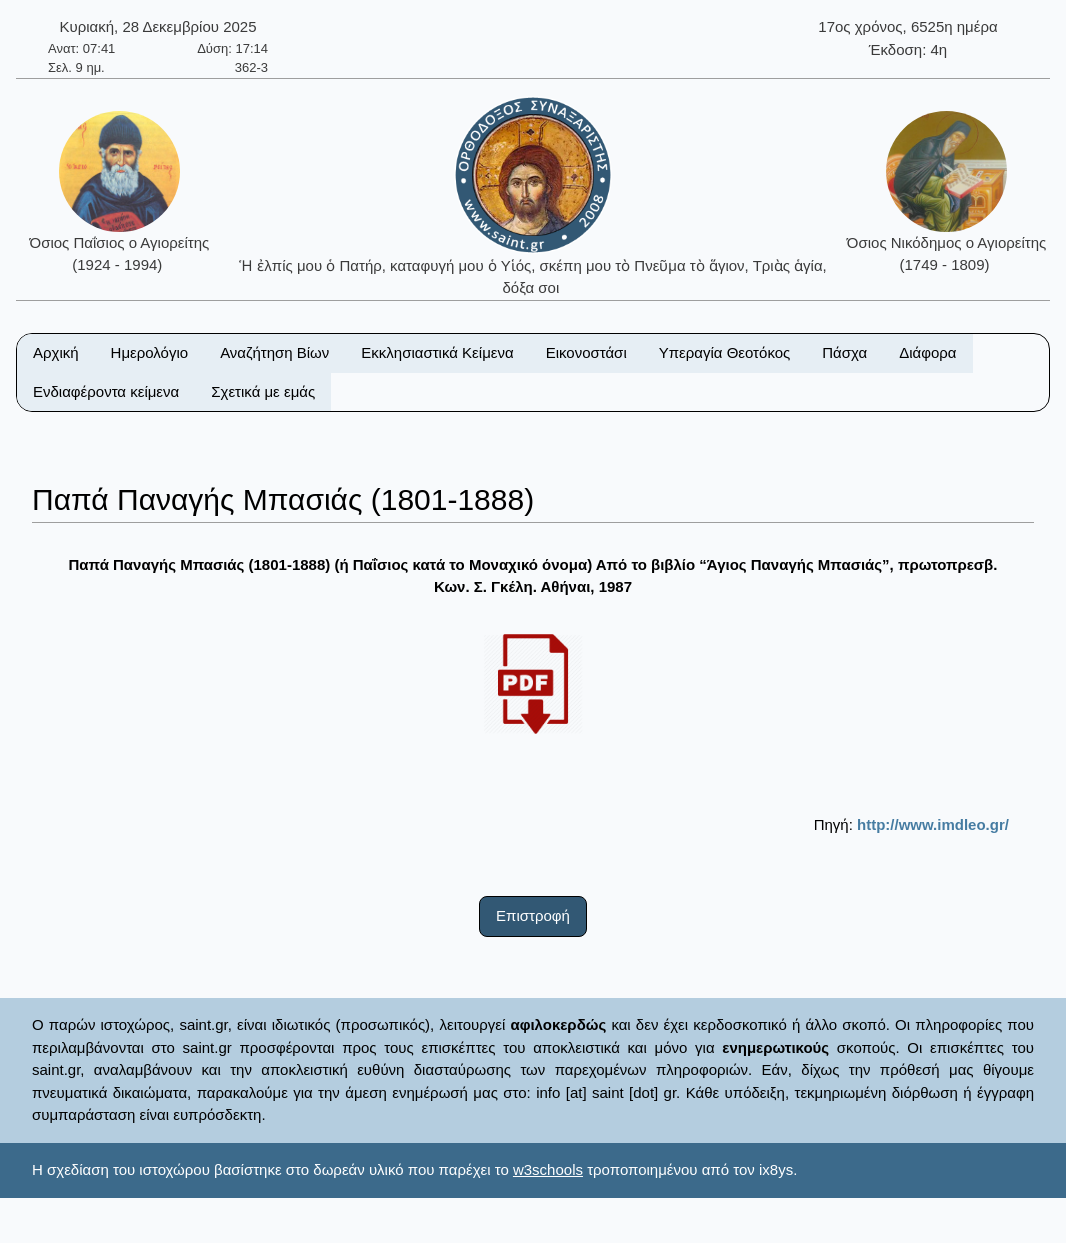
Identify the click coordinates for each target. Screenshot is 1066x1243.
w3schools (548, 1169)
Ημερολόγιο (150, 352)
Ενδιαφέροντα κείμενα (106, 391)
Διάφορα (927, 352)
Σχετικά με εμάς (263, 391)
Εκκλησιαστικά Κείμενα (437, 352)
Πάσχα (844, 352)
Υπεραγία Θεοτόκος (725, 352)
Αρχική (56, 352)
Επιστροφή (533, 915)
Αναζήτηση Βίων (274, 352)
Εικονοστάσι (586, 352)
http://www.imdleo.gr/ (933, 824)
